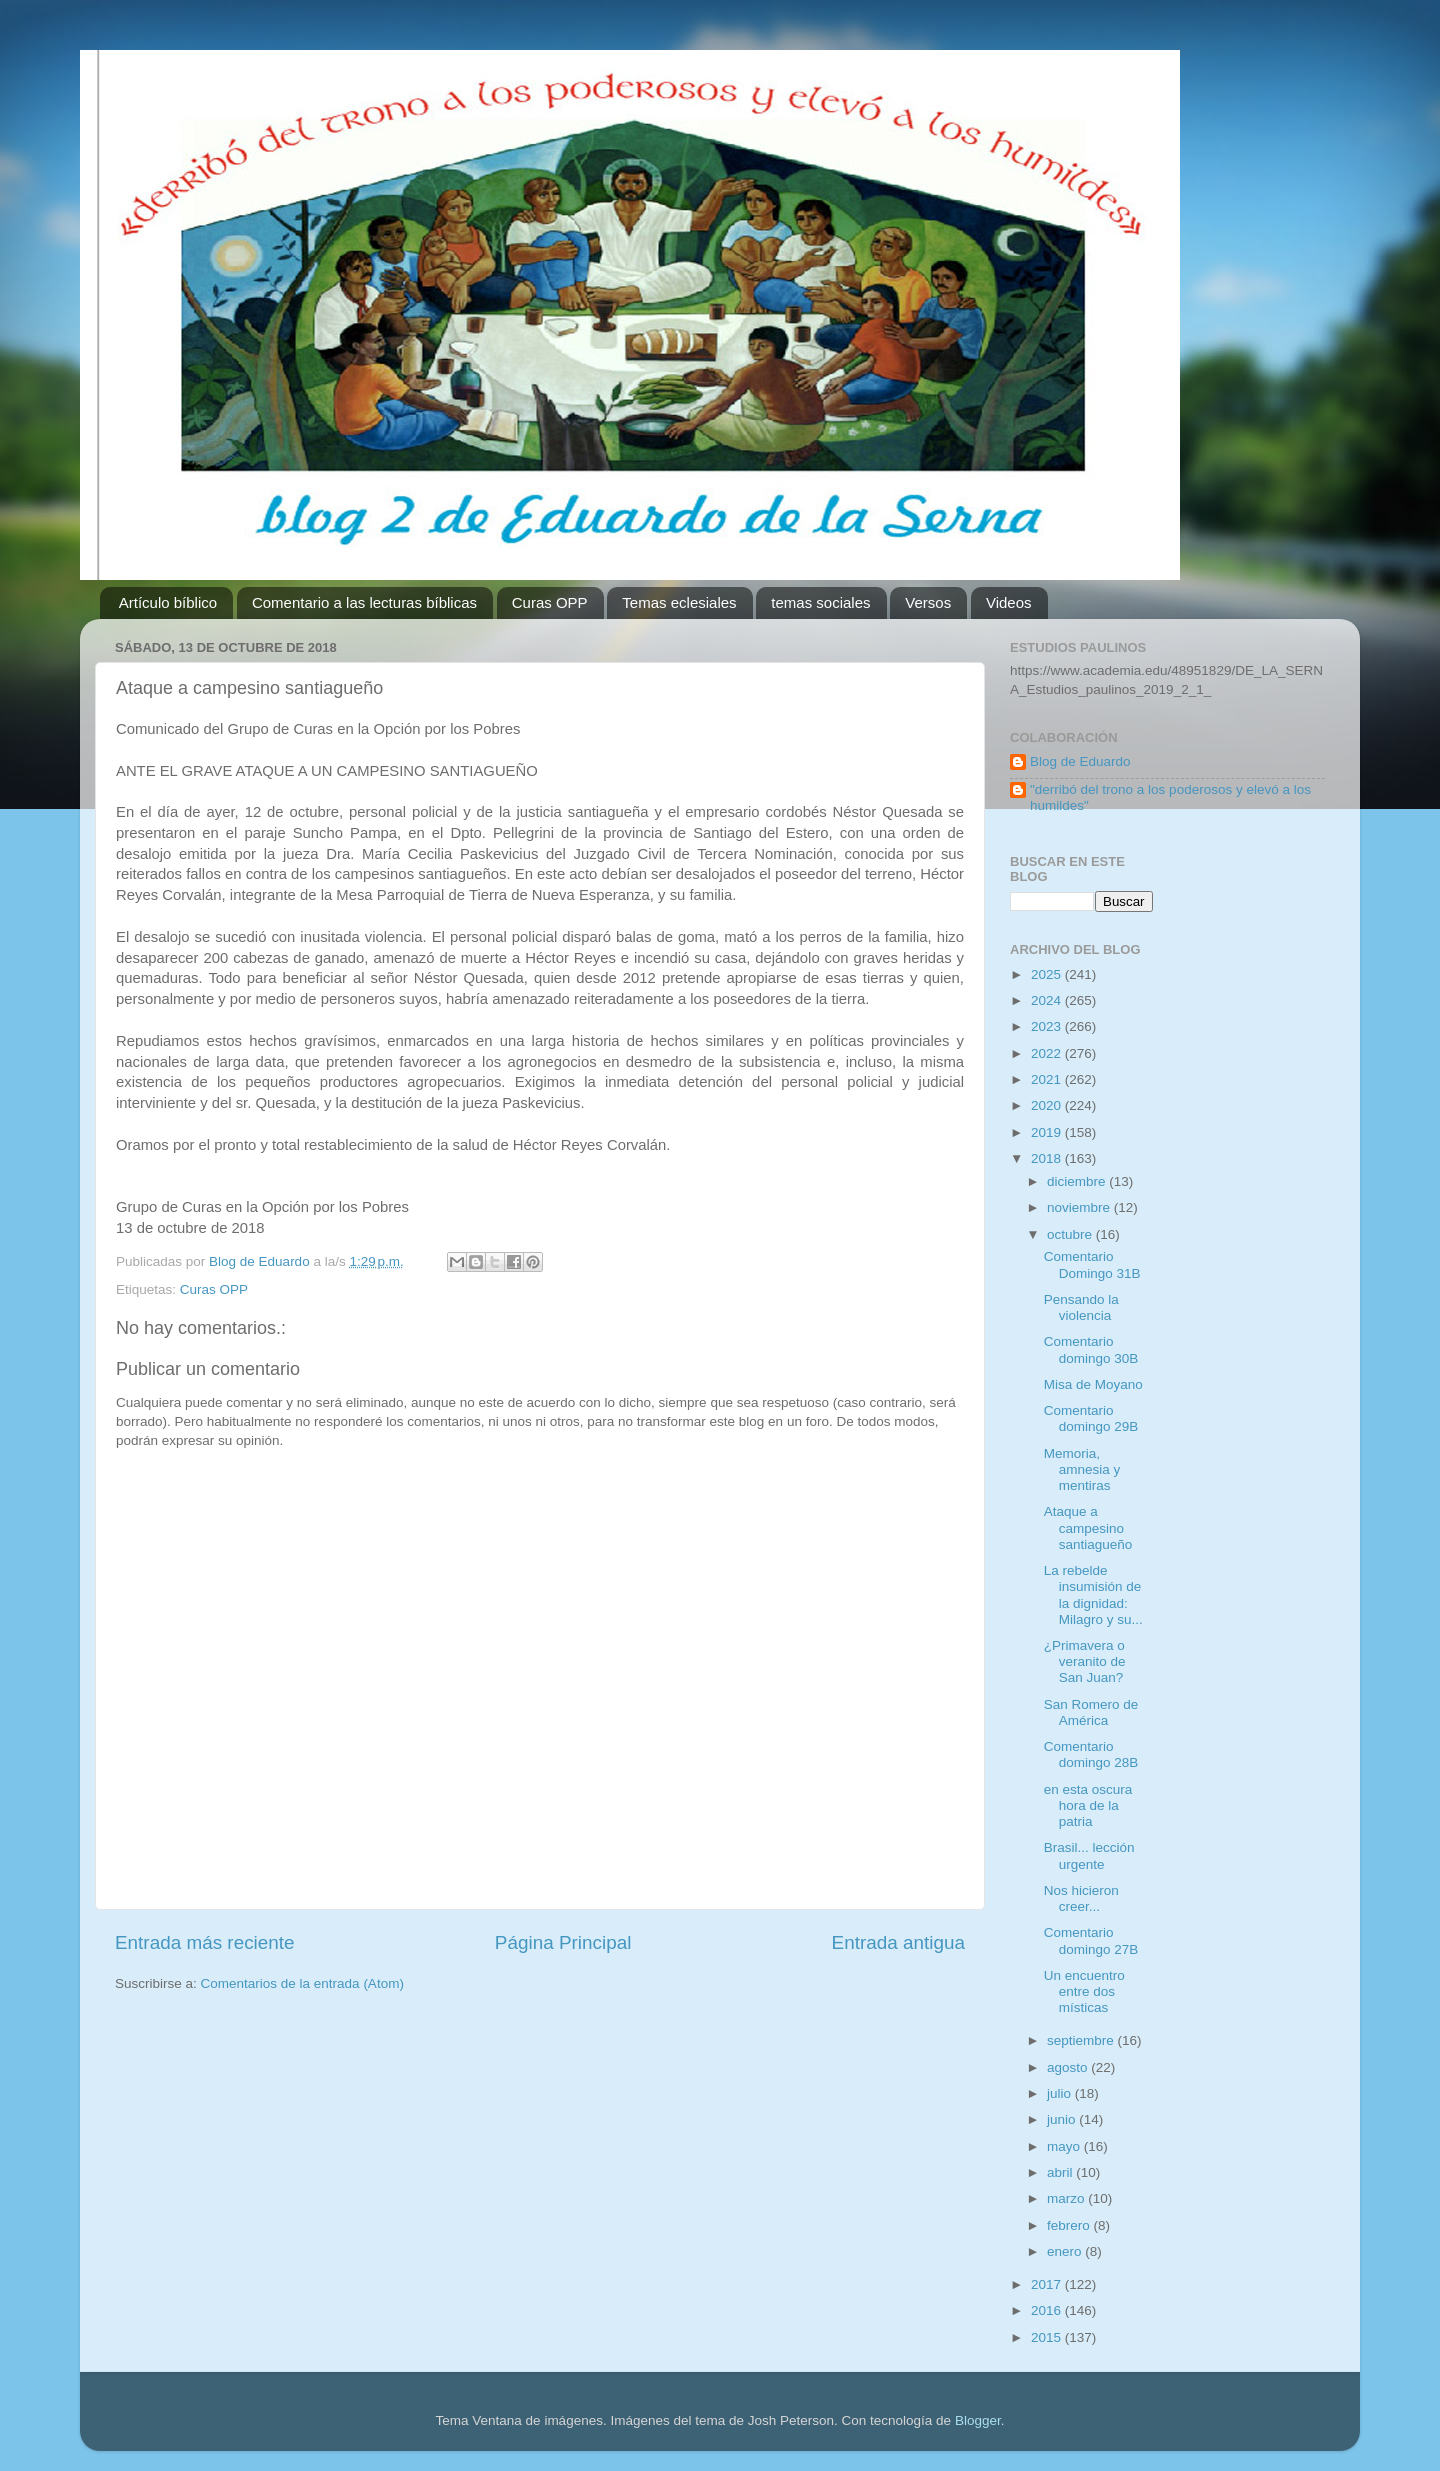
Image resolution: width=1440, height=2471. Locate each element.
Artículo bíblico (168, 602)
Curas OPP (550, 602)
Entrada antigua (898, 1942)
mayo (1065, 2146)
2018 (1048, 1158)
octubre (1071, 1234)
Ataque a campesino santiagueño (1088, 1527)
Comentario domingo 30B (1091, 1349)
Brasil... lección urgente (1089, 1855)
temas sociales (820, 602)
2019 (1048, 1132)
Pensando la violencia (1081, 1307)
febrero (1070, 2225)
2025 (1048, 974)
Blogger (978, 2420)
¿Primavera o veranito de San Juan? (1085, 1661)
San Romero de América (1091, 1712)
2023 (1048, 1026)
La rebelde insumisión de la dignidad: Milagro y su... (1093, 1595)
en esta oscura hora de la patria (1088, 1805)
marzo (1067, 2198)
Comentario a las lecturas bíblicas (364, 602)
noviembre (1080, 1207)
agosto (1069, 2067)
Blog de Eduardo (1080, 761)
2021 (1048, 1079)
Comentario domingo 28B (1091, 1754)
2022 (1048, 1053)
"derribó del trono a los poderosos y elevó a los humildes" (1170, 797)
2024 (1048, 1000)
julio (1061, 2093)
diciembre (1078, 1181)
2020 (1048, 1105)
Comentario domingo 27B (1091, 1940)
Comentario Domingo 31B (1092, 1264)
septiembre (1082, 2040)
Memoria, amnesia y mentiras (1082, 1469)
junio (1063, 2119)
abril (1061, 2172)
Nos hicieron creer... (1081, 1898)
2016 (1048, 2310)
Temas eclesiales (679, 602)
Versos (928, 602)
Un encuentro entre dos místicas (1084, 1991)
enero (1066, 2251)
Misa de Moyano (1093, 1384)
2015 (1048, 2337)
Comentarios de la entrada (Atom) (302, 1983)
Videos (1009, 602)
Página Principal (563, 1942)
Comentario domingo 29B (1091, 1418)
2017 (1048, 2284)
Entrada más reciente (205, 1942)
